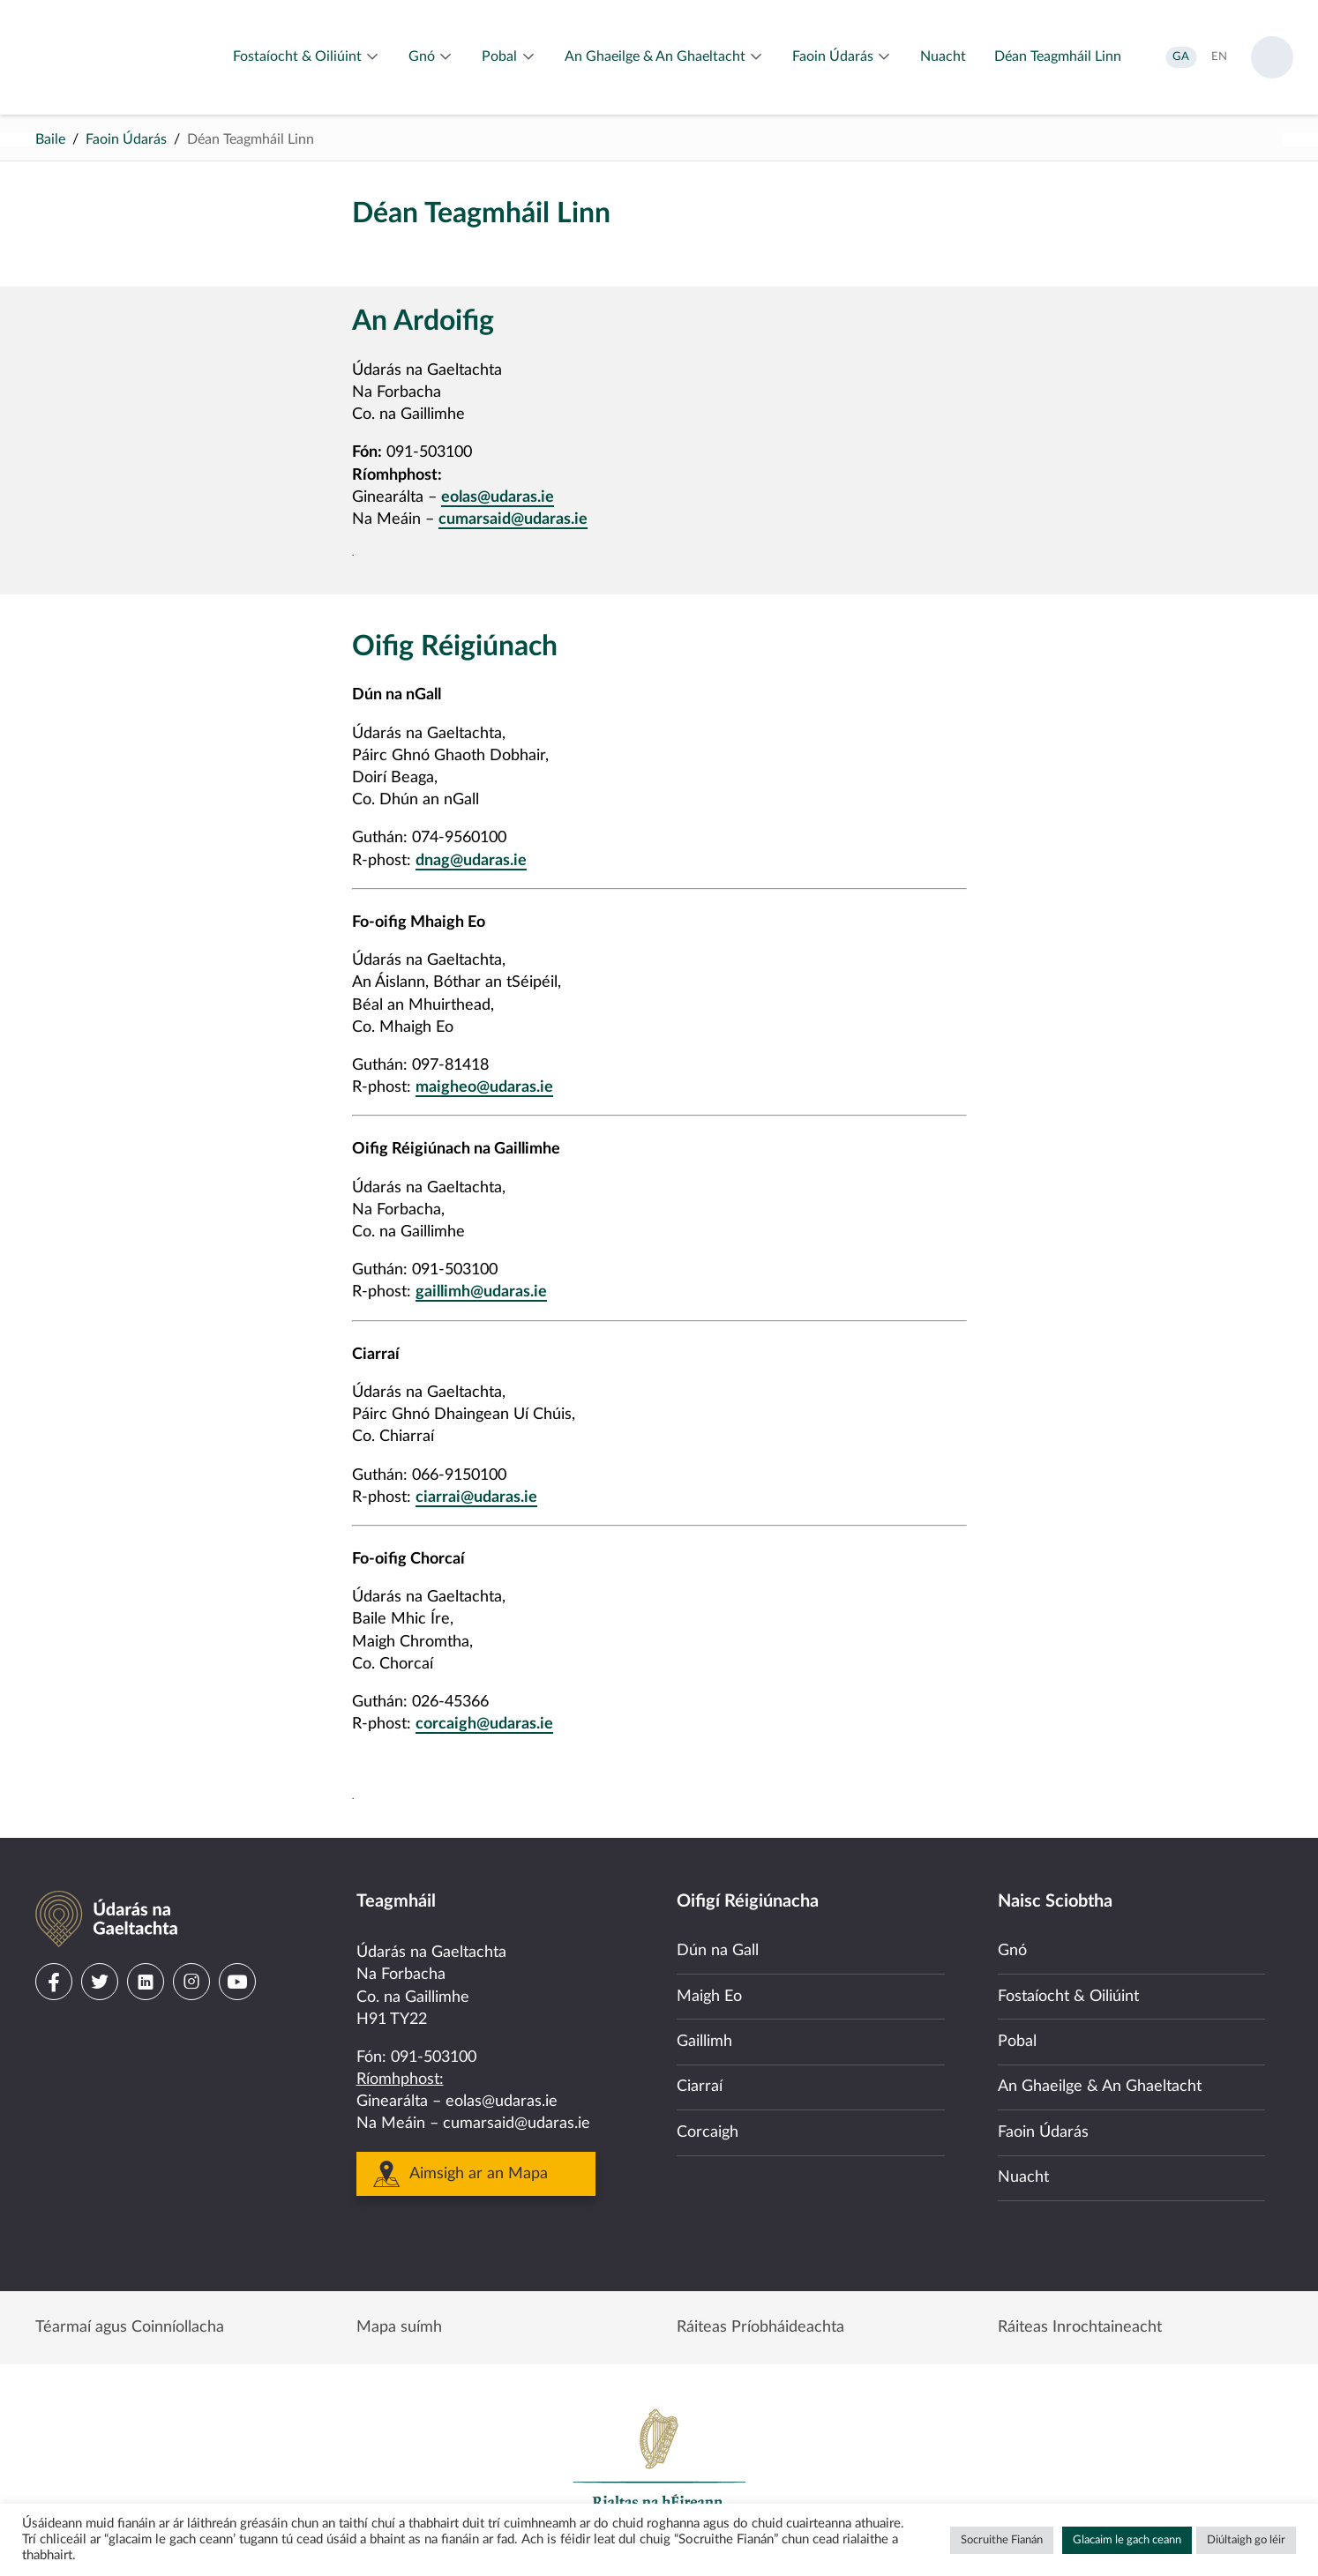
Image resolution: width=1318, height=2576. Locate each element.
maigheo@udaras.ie (484, 1087)
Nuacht (1023, 2177)
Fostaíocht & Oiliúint (1068, 1997)
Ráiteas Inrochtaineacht (1080, 2327)
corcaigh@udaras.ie (484, 1724)
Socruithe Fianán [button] (1002, 2540)
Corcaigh (707, 2132)
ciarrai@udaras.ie (476, 1497)
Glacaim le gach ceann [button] (1127, 2540)
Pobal (1017, 2042)
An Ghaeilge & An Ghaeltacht (1100, 2086)
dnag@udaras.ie (471, 861)
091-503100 (433, 2057)
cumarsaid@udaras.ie (513, 519)
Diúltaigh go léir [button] (1246, 2540)
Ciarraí (700, 2086)
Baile (50, 139)
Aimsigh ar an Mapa (478, 2174)
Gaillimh (704, 2042)
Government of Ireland (659, 2466)
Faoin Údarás (126, 139)
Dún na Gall (718, 1951)
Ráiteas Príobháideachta (760, 2327)
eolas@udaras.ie (497, 497)
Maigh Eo (709, 1997)
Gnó (1012, 1951)
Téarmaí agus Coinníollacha (129, 2327)
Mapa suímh (399, 2327)
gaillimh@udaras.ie (481, 1292)
